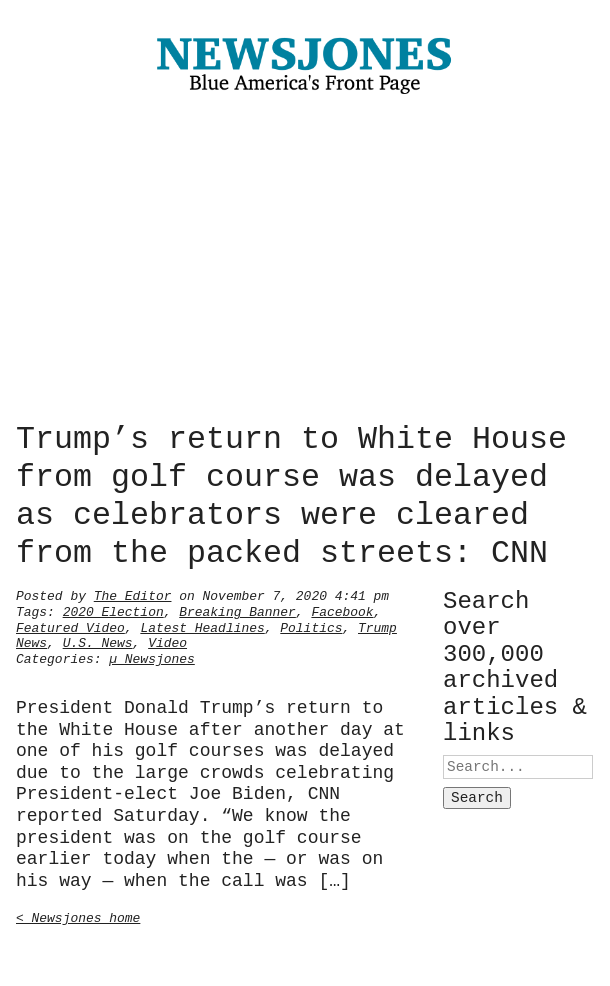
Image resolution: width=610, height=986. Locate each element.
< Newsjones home (78, 916)
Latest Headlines (202, 626)
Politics (311, 626)
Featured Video (70, 626)
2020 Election (113, 610)
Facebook (342, 610)
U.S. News (98, 641)
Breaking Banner (237, 610)
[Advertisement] (305, 263)
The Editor (133, 594)
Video (167, 641)
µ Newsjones (152, 657)
